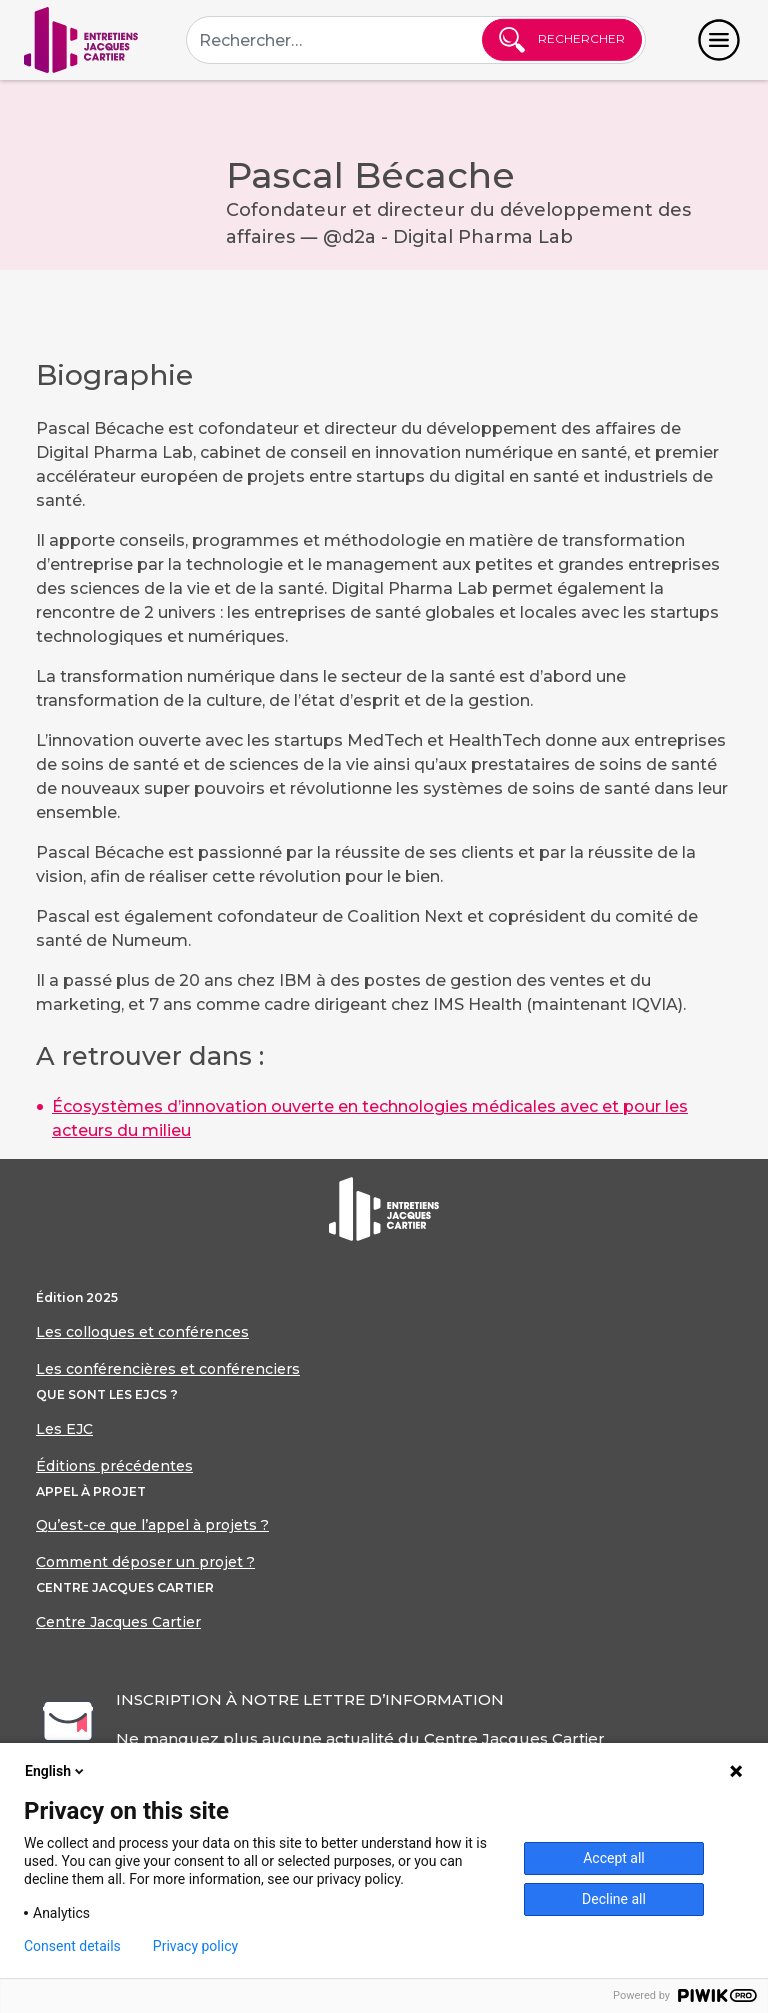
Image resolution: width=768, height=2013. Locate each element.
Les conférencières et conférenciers (168, 1369)
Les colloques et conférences (142, 1332)
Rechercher (562, 40)
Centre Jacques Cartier (118, 1622)
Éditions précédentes (114, 1466)
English (56, 1771)
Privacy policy (195, 1946)
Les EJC (64, 1429)
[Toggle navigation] (719, 40)
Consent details (72, 1946)
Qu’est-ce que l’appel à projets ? (152, 1525)
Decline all (614, 1899)
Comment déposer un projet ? (145, 1562)
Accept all (614, 1858)
